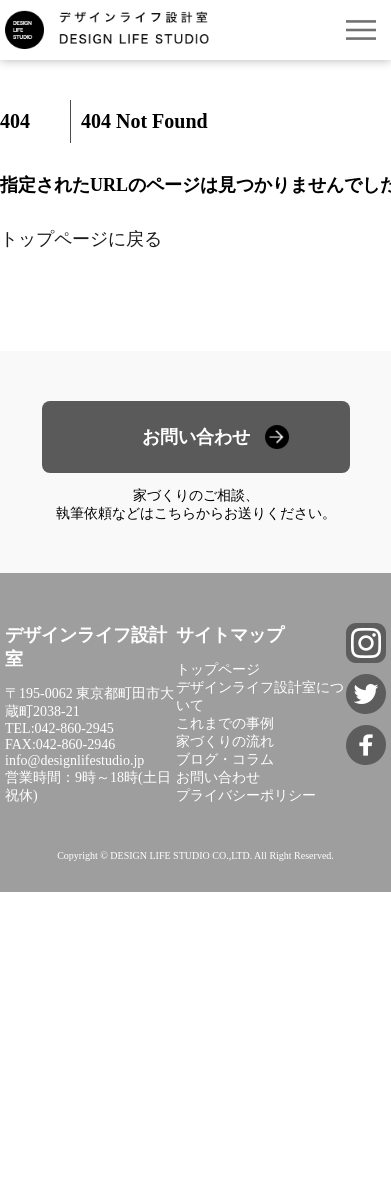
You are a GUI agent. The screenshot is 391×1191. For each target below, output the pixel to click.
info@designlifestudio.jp (74, 760)
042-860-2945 (74, 728)
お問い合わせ (196, 437)
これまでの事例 (225, 723)
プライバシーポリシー (246, 795)
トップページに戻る (81, 239)
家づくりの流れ (225, 741)
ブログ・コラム (225, 759)
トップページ (218, 669)
